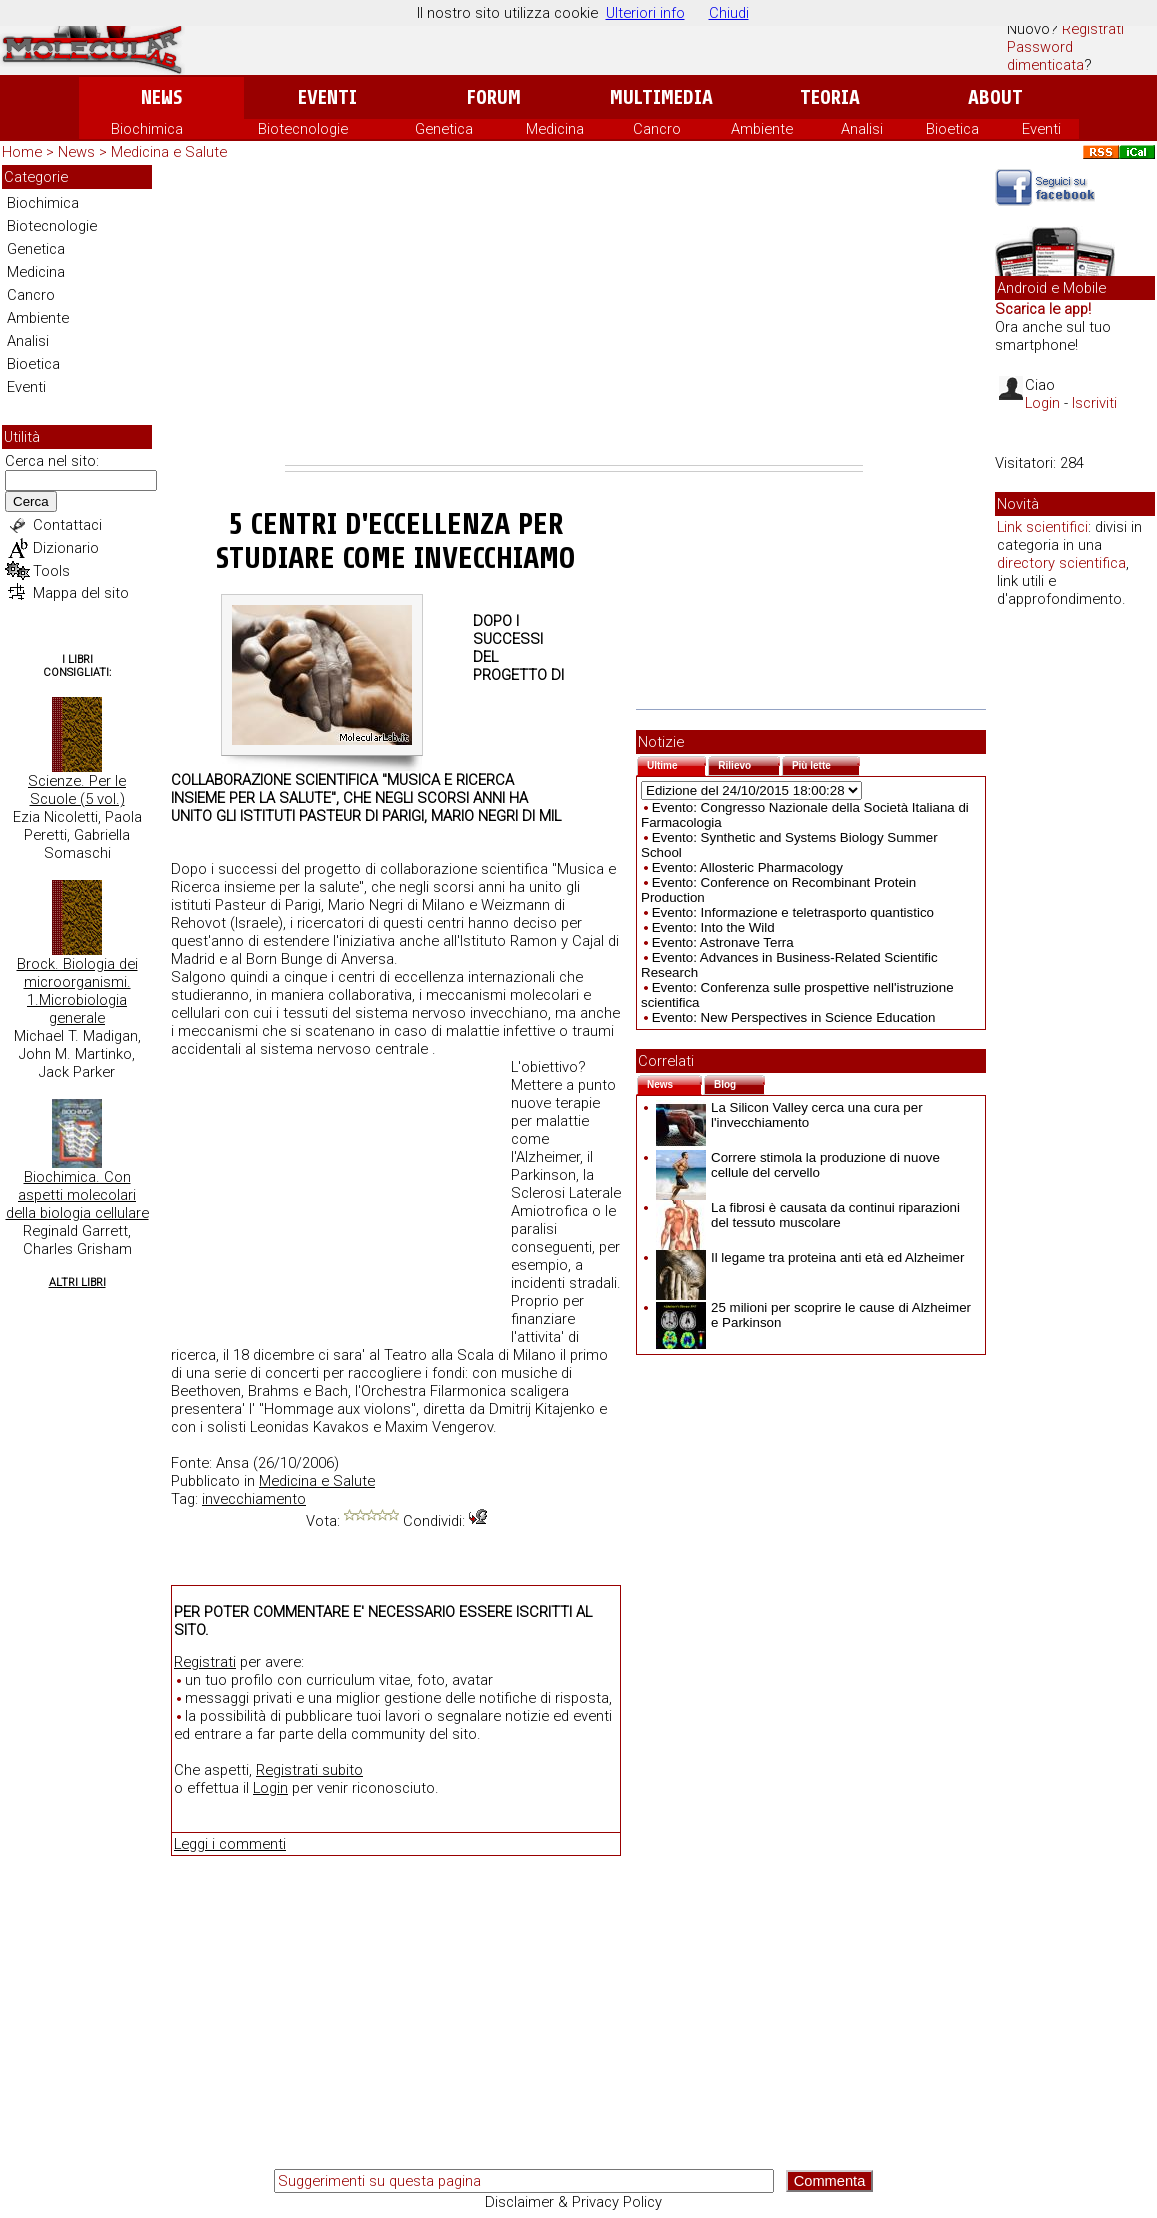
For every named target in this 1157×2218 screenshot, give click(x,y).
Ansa (232, 1463)
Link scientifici (1042, 527)
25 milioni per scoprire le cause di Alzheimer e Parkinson (813, 1315)
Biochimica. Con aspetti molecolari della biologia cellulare (77, 1195)
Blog (739, 1082)
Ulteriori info (645, 13)
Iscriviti (1094, 403)
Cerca (31, 501)
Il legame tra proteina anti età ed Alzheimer (810, 1257)
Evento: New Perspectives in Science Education (794, 1017)
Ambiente (762, 129)
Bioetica (952, 129)
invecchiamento (254, 1499)
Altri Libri (77, 1282)
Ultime (676, 763)
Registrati (1093, 29)
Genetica (444, 129)
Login (270, 1788)
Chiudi (729, 13)
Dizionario (66, 548)
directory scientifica (1061, 563)
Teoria (830, 97)
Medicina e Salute (169, 152)
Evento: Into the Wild (713, 927)
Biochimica (147, 129)
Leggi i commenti (230, 1844)
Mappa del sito (81, 593)
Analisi (862, 129)
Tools (51, 571)
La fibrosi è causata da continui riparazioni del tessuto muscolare (808, 1215)
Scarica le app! (1043, 309)
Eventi (327, 97)
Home (22, 152)
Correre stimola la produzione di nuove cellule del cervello (798, 1165)
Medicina (555, 129)
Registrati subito (309, 1770)
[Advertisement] (574, 315)
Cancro (657, 129)
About (995, 97)
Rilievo (749, 763)
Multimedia (661, 97)
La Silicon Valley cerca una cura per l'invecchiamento (789, 1115)
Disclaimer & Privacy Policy (573, 2202)
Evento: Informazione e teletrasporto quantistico (793, 912)
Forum (493, 97)
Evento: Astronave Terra (723, 942)
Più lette (826, 763)
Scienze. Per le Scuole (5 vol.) (77, 790)
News (161, 97)
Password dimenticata (1045, 56)
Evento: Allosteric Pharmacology (747, 867)
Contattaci (67, 525)
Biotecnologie (303, 129)
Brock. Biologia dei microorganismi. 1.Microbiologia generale (77, 991)
